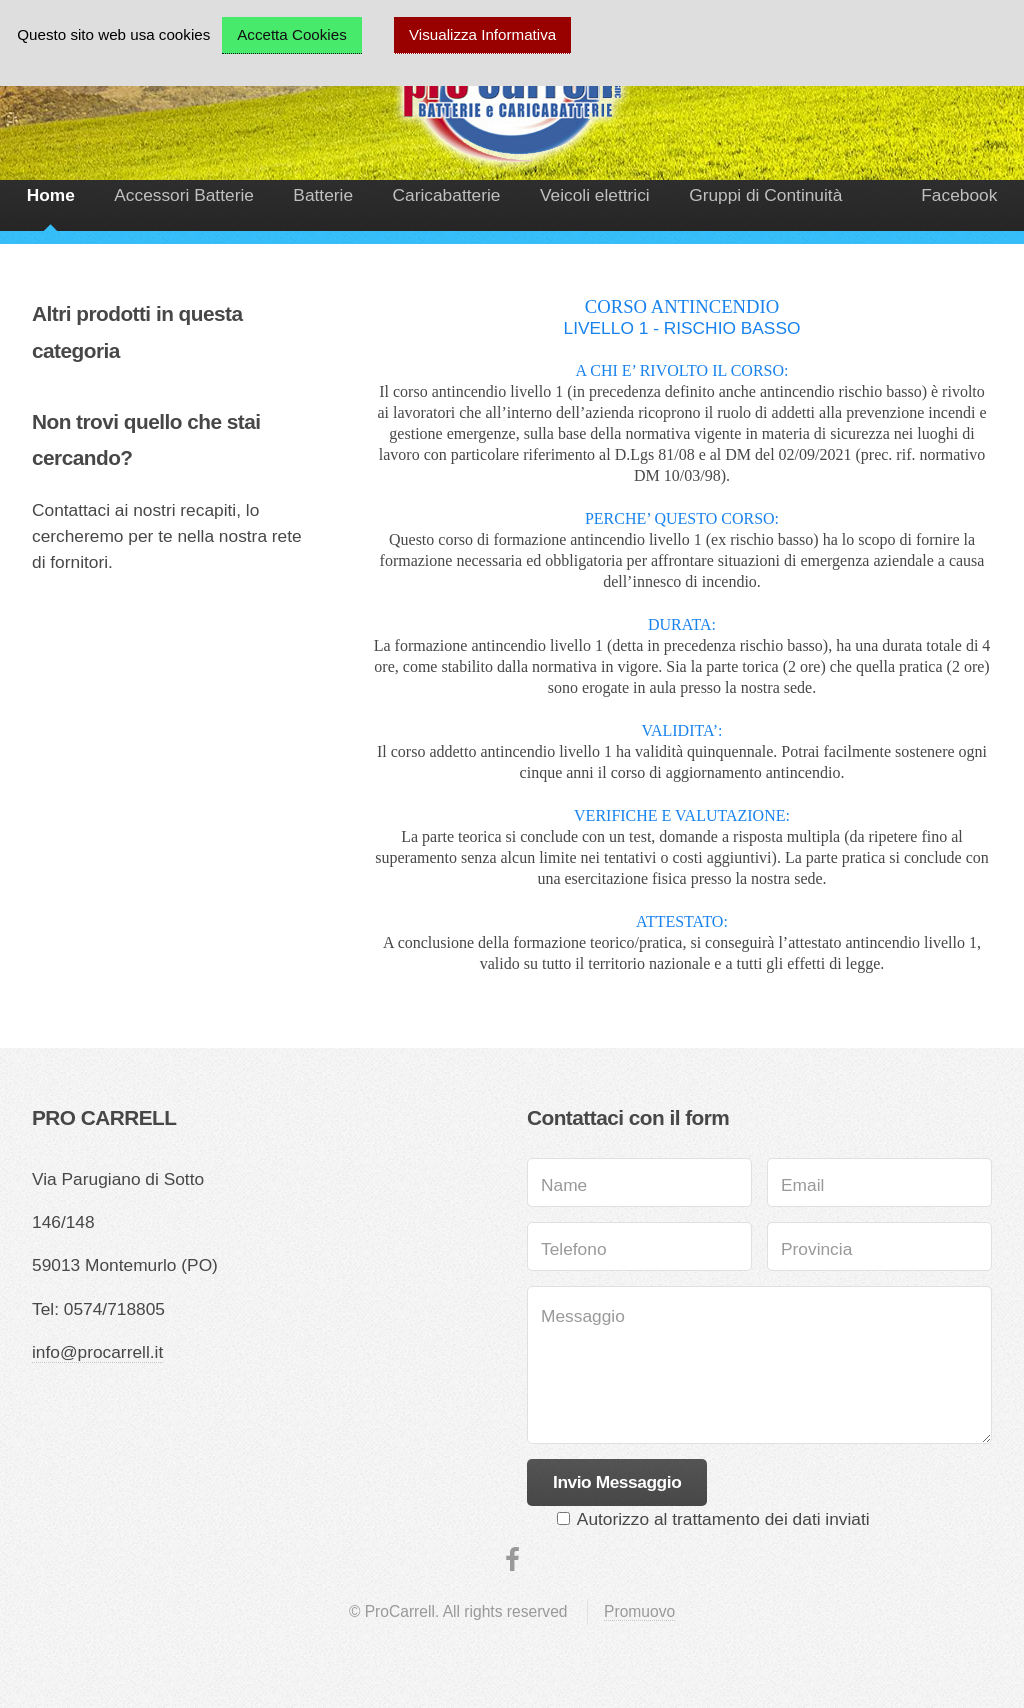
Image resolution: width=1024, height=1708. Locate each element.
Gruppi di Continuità (765, 195)
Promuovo (639, 1611)
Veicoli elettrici (595, 195)
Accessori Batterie (184, 195)
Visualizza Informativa (482, 34)
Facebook (959, 195)
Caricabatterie (447, 195)
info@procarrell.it (97, 1352)
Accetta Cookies (292, 34)
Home (51, 195)
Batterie (323, 195)
